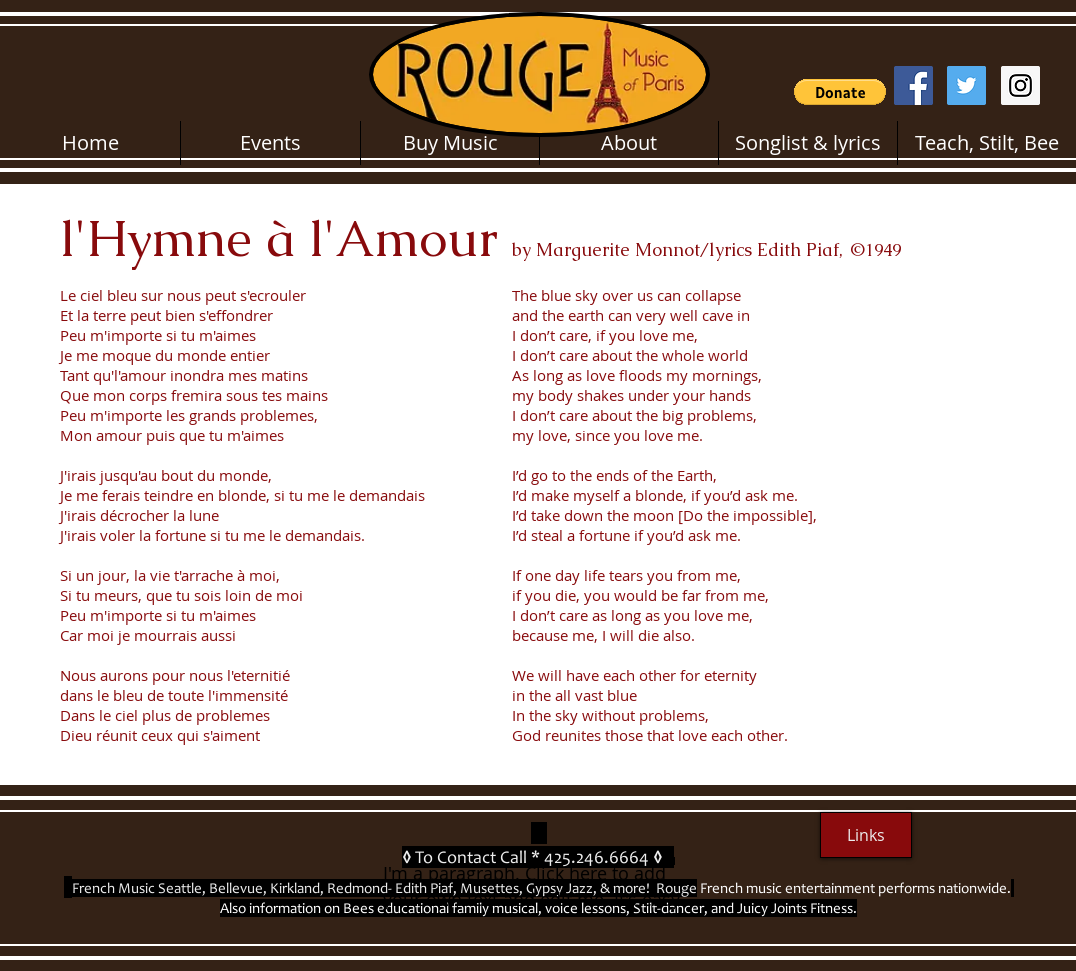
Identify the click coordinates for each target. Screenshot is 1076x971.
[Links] (866, 835)
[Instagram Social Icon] (1020, 85)
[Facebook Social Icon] (913, 85)
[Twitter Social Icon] (966, 85)
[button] (840, 92)
